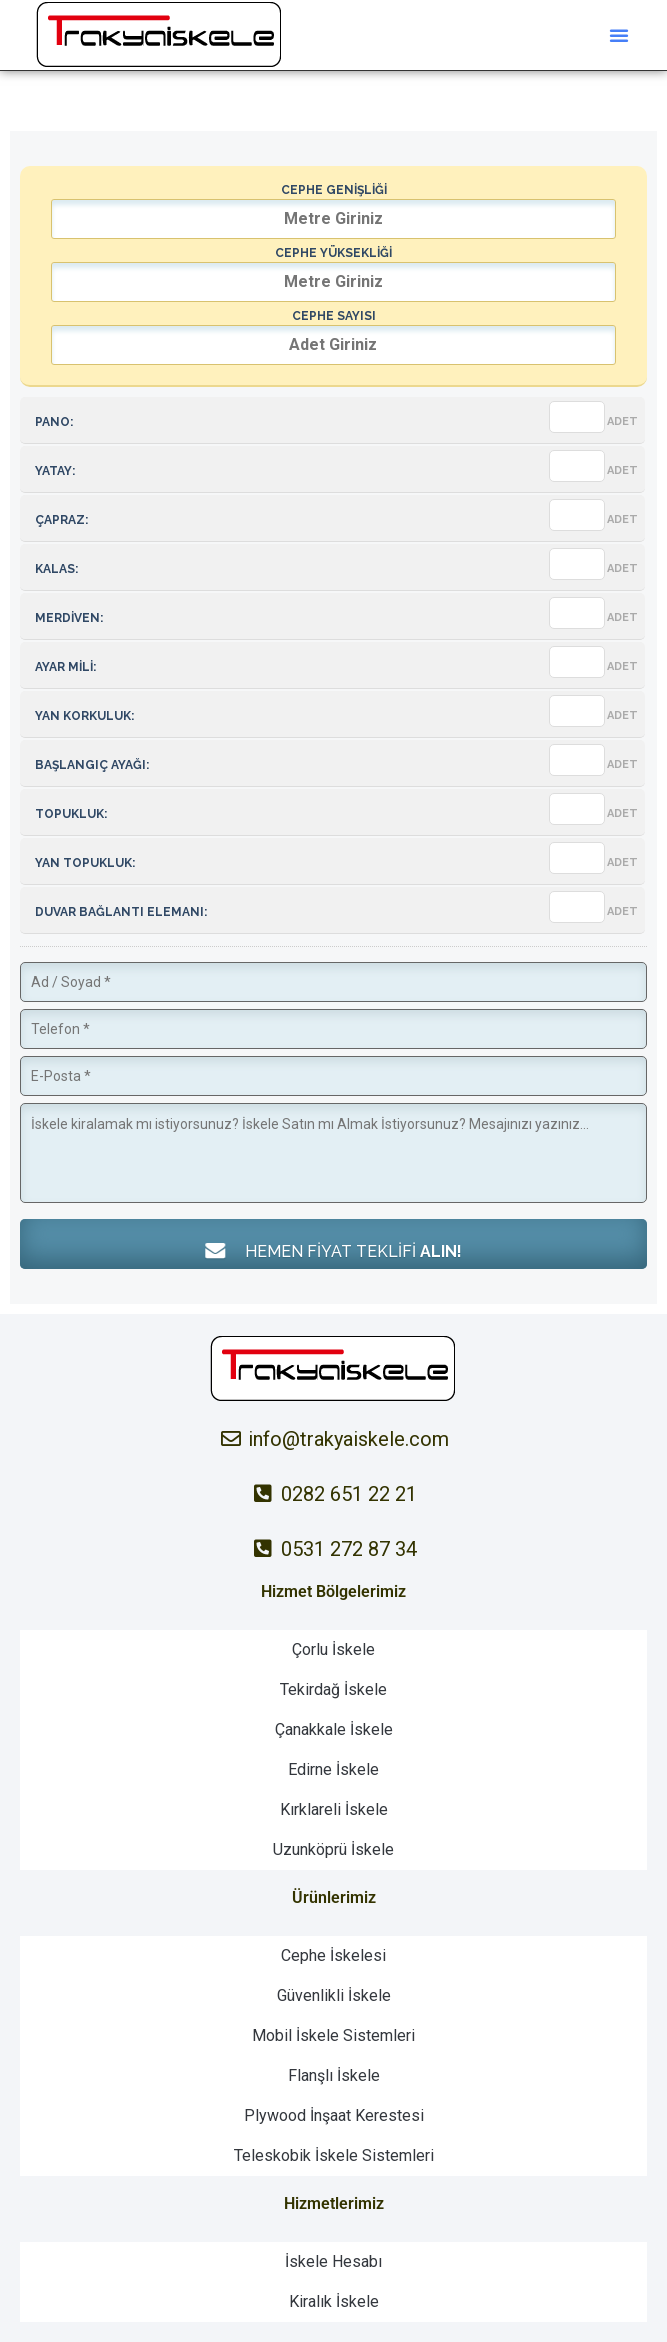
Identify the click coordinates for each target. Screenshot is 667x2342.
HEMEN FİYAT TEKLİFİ (334, 1250)
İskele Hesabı (333, 2261)
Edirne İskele (333, 1769)
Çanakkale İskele (334, 1729)
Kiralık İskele (334, 2301)
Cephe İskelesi (333, 1955)
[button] (619, 35)
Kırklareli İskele (334, 1809)
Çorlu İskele (333, 1649)
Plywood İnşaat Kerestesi (334, 2115)
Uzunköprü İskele (333, 1849)
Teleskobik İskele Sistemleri (334, 2155)
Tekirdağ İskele (333, 1689)
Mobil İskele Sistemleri (333, 2035)
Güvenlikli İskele (334, 1995)
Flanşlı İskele (334, 2075)
